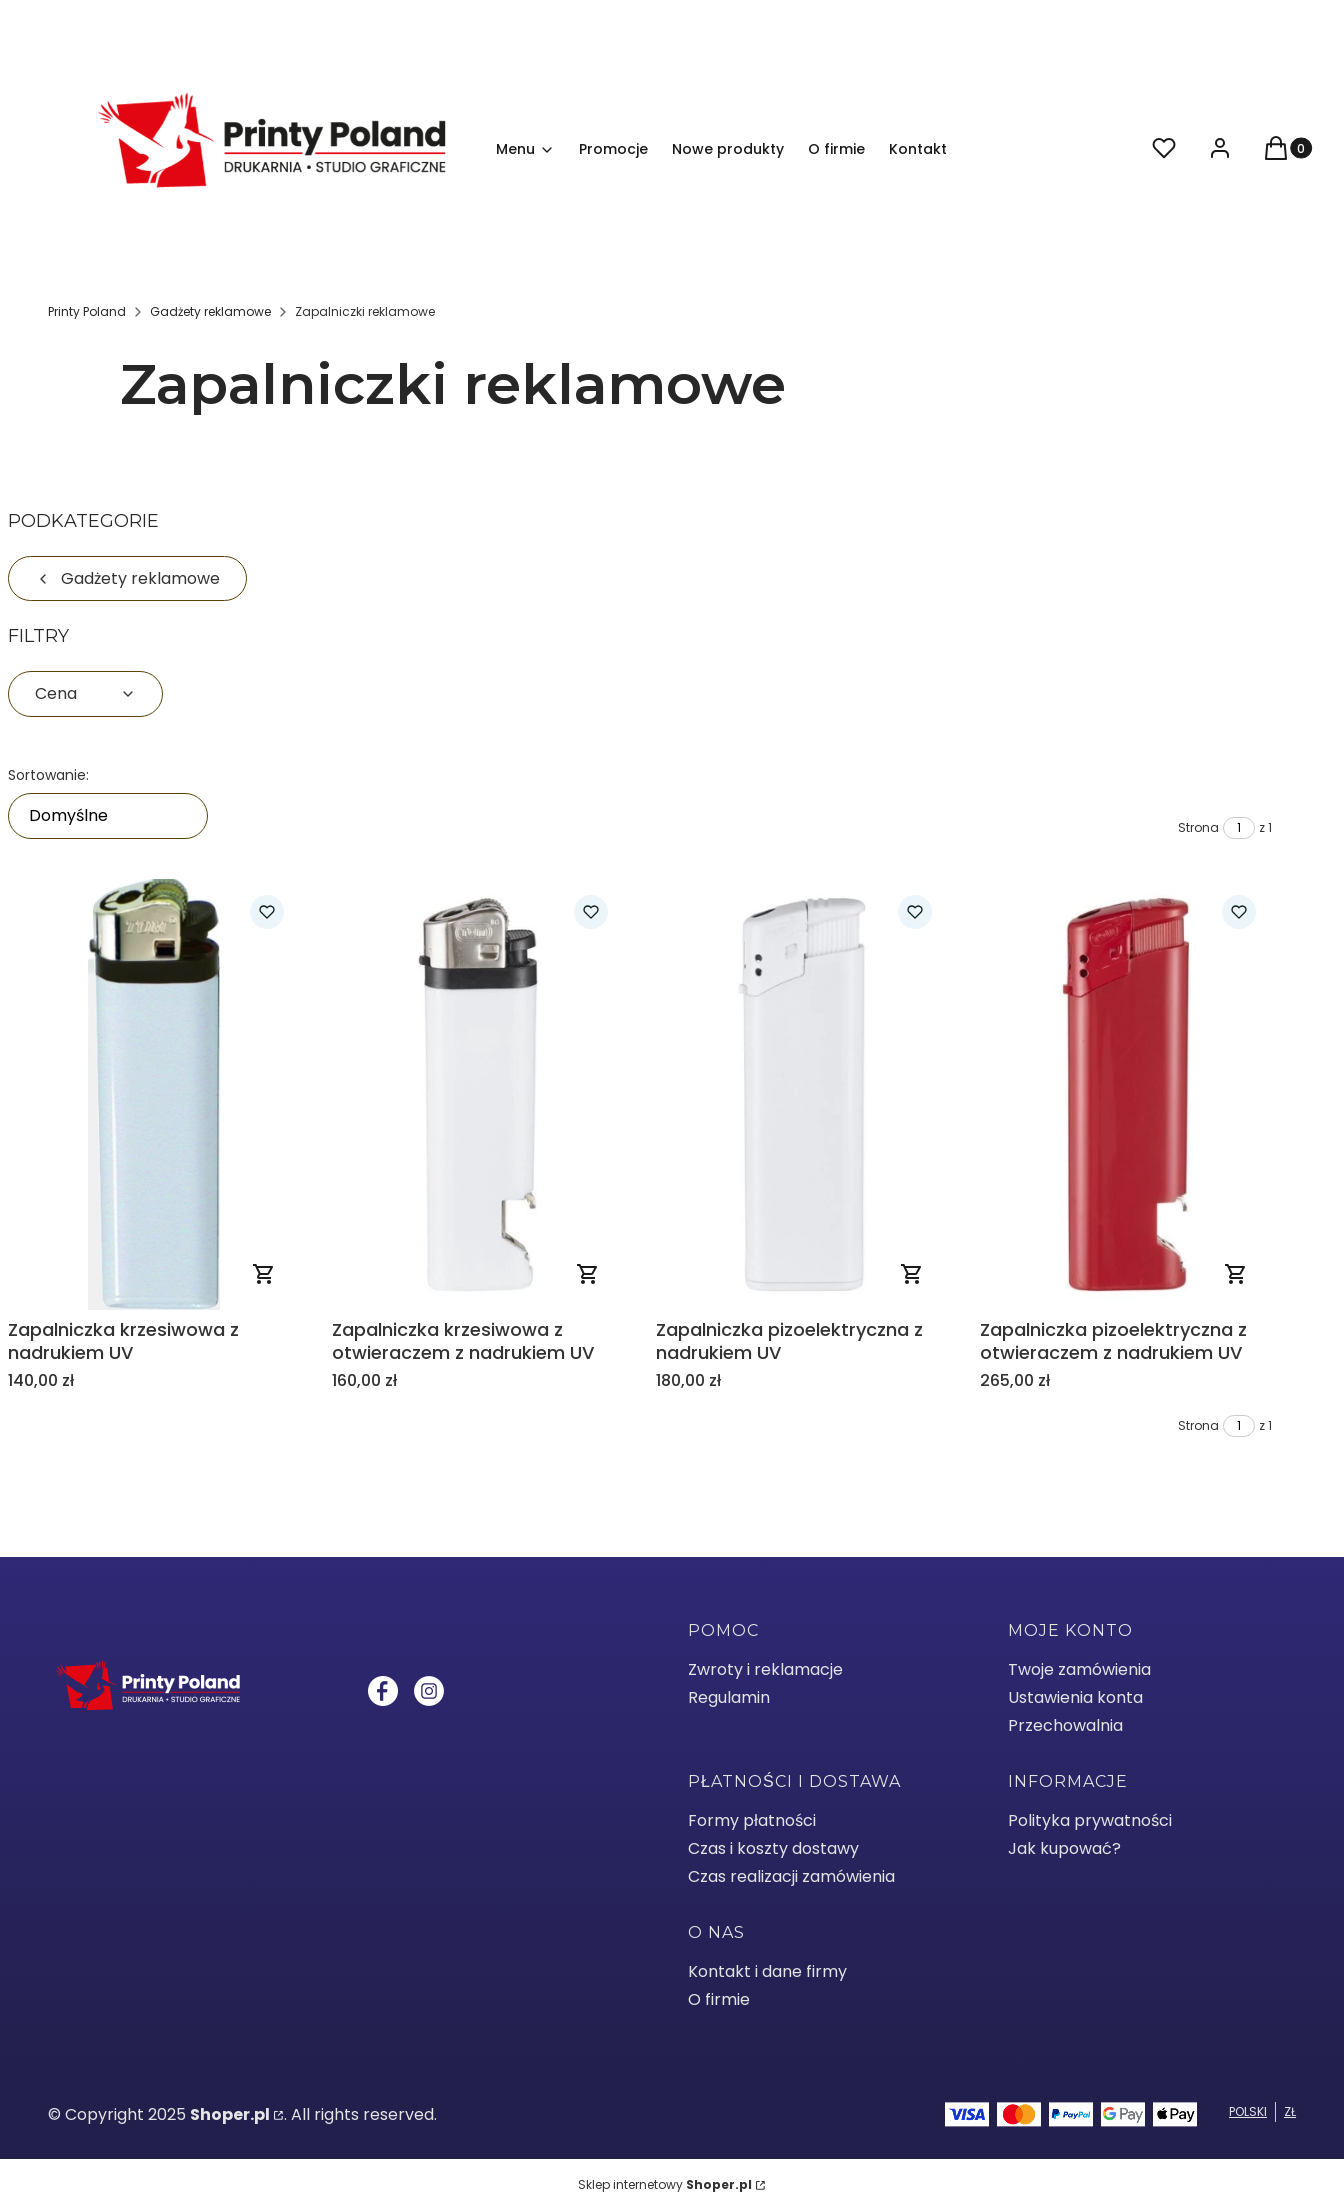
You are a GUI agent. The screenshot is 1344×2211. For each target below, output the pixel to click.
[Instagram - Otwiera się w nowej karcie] (429, 1691)
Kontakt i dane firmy (767, 1971)
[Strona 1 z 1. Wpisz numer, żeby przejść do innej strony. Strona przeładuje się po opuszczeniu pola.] (1239, 828)
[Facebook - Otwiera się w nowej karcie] (383, 1691)
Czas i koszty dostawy (773, 1848)
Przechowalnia (1065, 1725)
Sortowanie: (48, 775)
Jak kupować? (1064, 1848)
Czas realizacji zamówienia (791, 1876)
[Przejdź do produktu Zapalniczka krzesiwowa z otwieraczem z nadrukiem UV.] (478, 1094)
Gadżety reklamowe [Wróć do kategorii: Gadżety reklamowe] (127, 578)
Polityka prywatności (1090, 1820)
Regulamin (729, 1697)
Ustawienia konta (1075, 1697)
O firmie (719, 1999)
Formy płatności (752, 1820)
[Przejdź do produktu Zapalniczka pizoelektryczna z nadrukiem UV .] (802, 1094)
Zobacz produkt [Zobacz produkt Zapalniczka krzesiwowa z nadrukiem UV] (264, 1274)
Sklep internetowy (665, 2184)
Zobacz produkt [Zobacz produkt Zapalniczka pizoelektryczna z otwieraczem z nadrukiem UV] (1236, 1274)
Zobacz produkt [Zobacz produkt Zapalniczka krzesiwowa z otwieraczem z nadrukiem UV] (588, 1274)
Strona (1198, 827)
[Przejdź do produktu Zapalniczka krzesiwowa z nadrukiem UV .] (154, 1094)
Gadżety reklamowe (210, 311)
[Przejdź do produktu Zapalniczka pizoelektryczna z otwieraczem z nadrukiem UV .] (1126, 1094)
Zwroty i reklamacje (765, 1669)
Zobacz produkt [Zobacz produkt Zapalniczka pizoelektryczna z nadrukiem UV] (912, 1274)
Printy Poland (87, 311)
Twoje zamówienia (1079, 1669)
